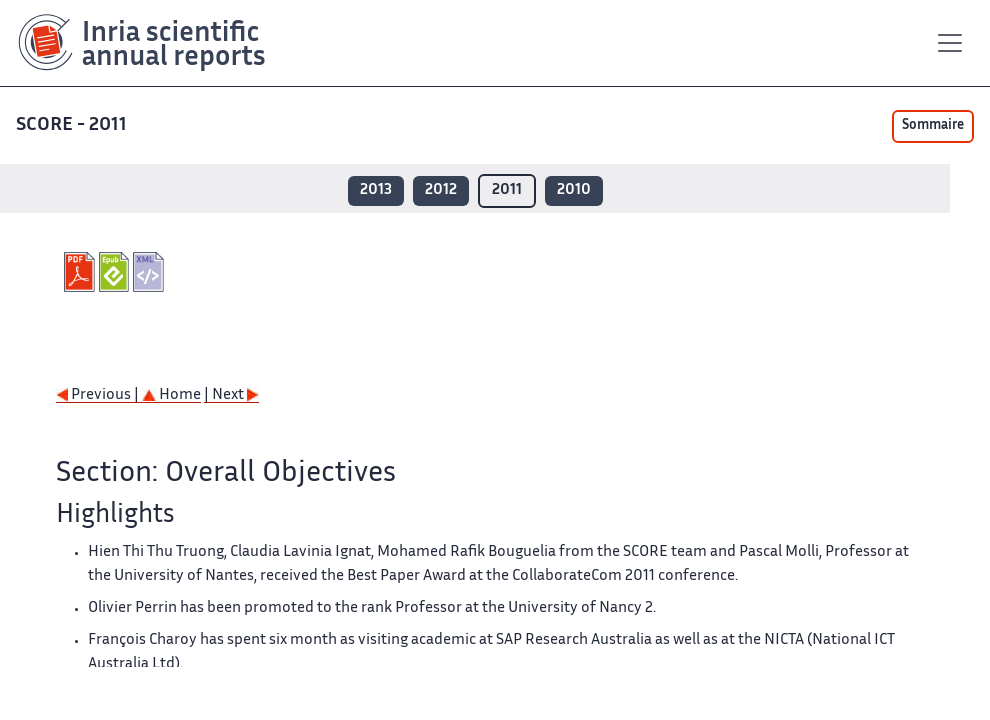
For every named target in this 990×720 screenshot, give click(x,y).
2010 (574, 190)
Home (171, 395)
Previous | (99, 395)
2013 (376, 190)
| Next (231, 395)
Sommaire (933, 126)
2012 (441, 190)
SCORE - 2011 (71, 125)
